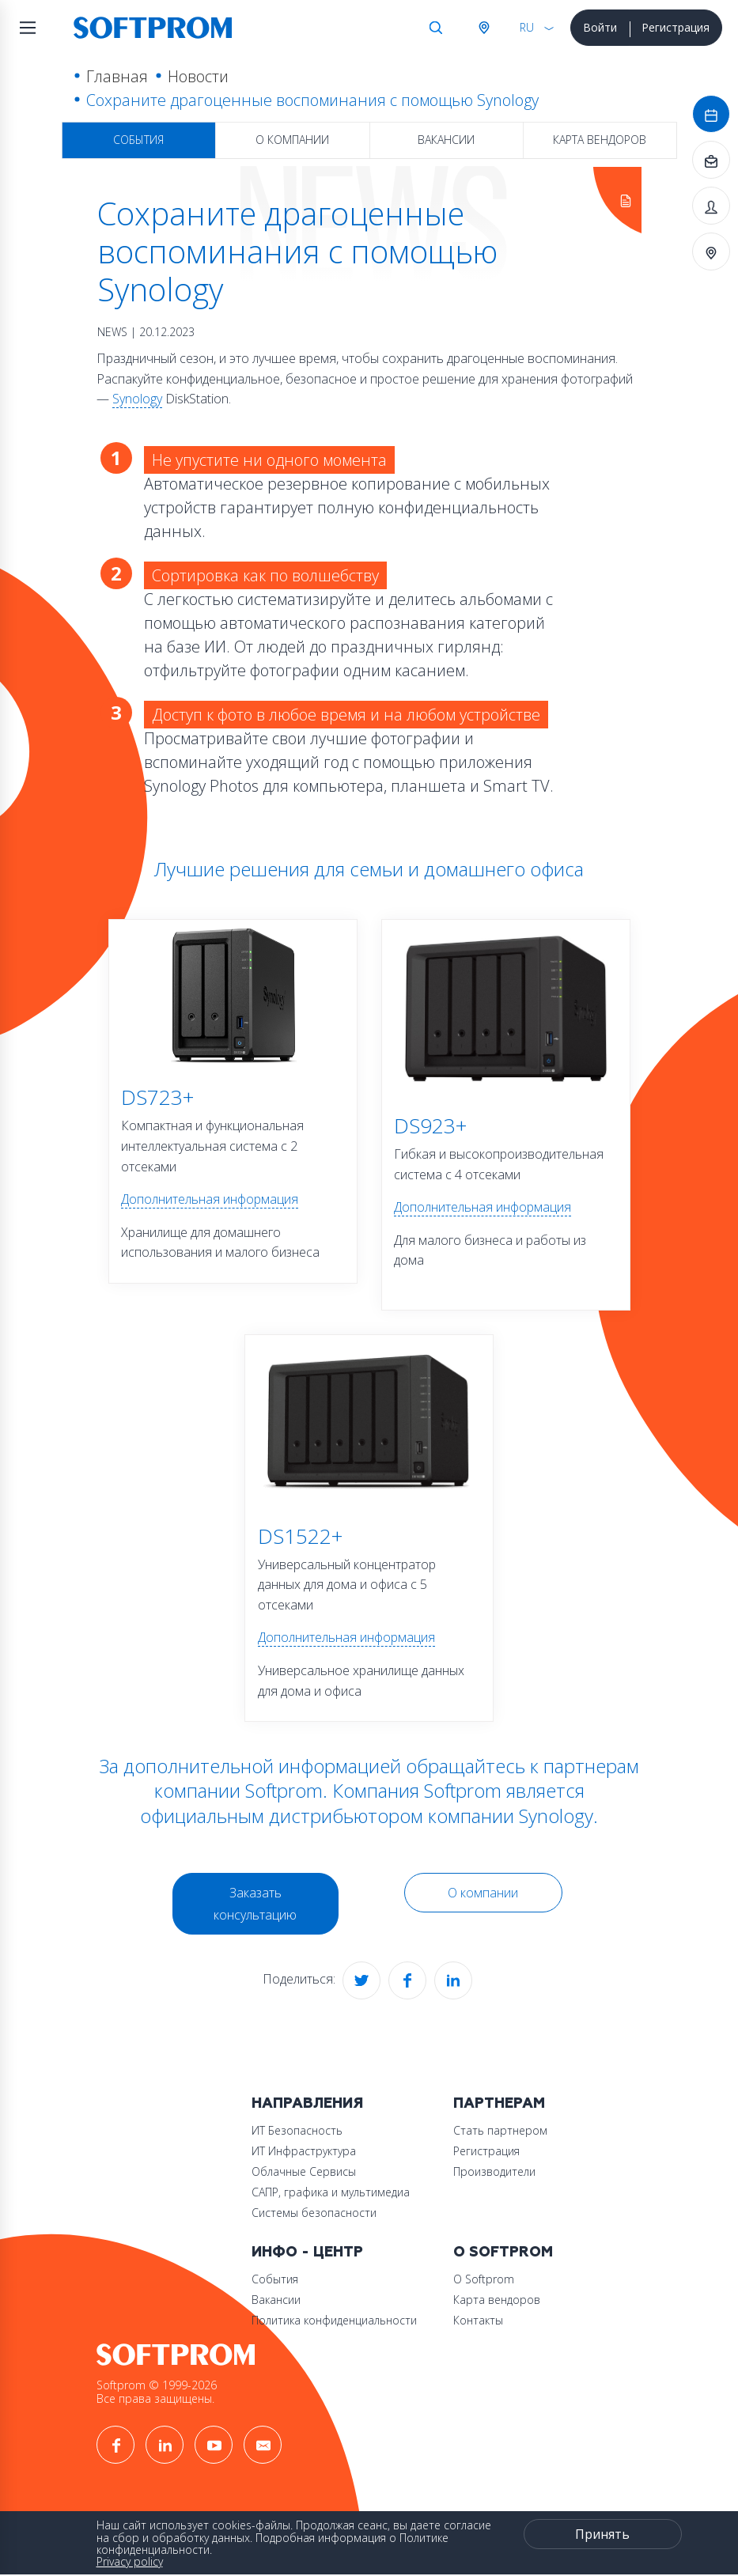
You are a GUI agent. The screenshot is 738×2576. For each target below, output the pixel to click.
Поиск (436, 27)
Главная (117, 76)
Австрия (483, 27)
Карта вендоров (599, 139)
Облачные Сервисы (304, 2171)
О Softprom (503, 2252)
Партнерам (499, 2103)
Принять (602, 2534)
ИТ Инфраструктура (304, 2150)
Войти (600, 27)
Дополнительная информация (209, 1199)
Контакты (478, 2320)
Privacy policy (130, 2561)
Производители (494, 2171)
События (138, 139)
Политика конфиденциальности (334, 2320)
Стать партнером (500, 2130)
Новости (198, 76)
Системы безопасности (314, 2212)
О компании (292, 139)
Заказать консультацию (255, 1903)
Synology (137, 398)
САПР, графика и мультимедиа (331, 2192)
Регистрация (675, 27)
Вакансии (446, 139)
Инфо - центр (307, 2252)
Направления (307, 2103)
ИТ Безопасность (297, 2130)
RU (527, 27)
